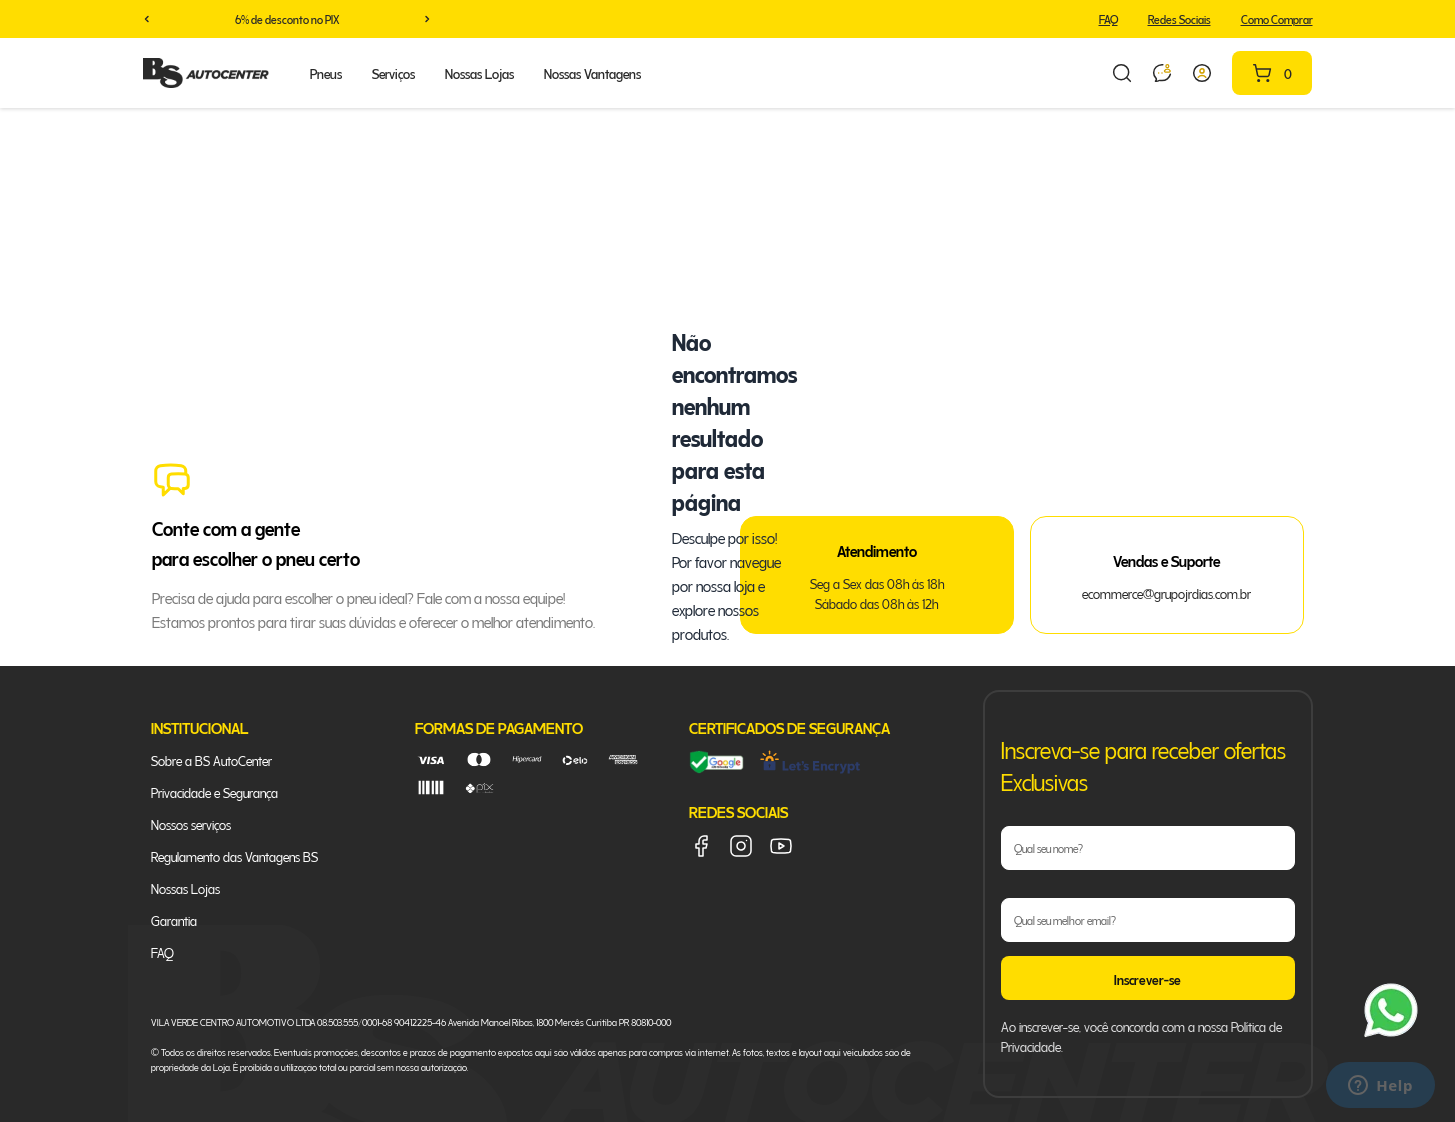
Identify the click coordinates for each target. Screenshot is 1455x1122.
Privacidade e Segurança (214, 791)
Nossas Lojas (479, 72)
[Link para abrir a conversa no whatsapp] (1162, 73)
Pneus (326, 72)
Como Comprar (1277, 18)
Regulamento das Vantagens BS (234, 855)
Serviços (393, 72)
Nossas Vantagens (592, 72)
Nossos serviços (191, 823)
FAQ (1108, 18)
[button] (147, 19)
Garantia (174, 919)
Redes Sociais (1179, 18)
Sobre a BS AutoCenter (211, 759)
